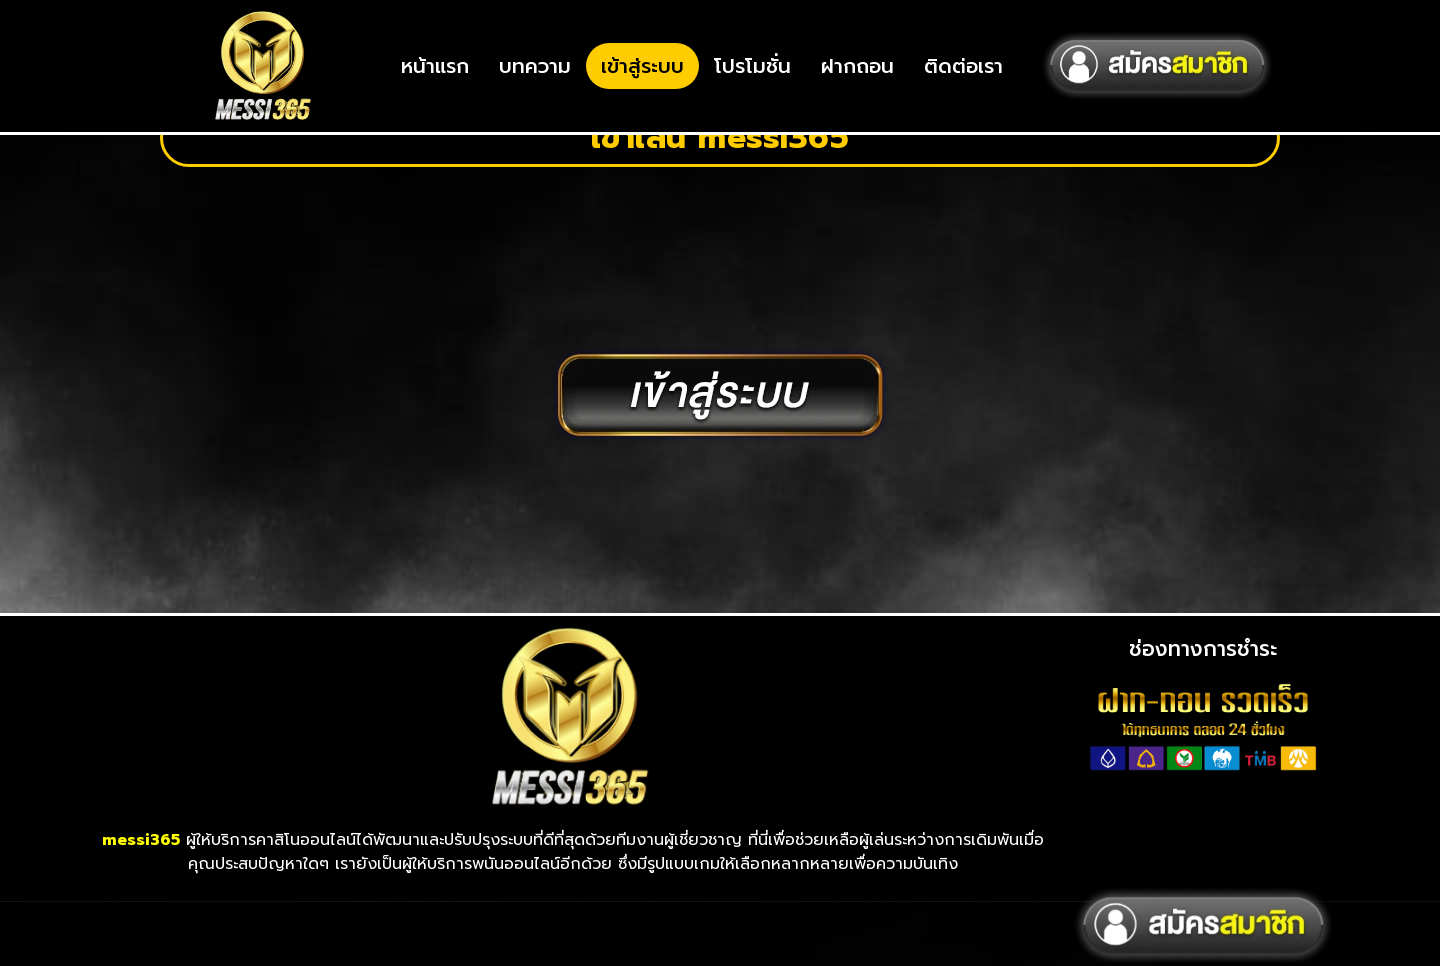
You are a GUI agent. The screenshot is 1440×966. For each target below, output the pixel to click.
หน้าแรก (435, 66)
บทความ (535, 66)
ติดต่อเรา (963, 66)
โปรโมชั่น (752, 66)
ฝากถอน (857, 66)
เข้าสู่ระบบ (642, 66)
